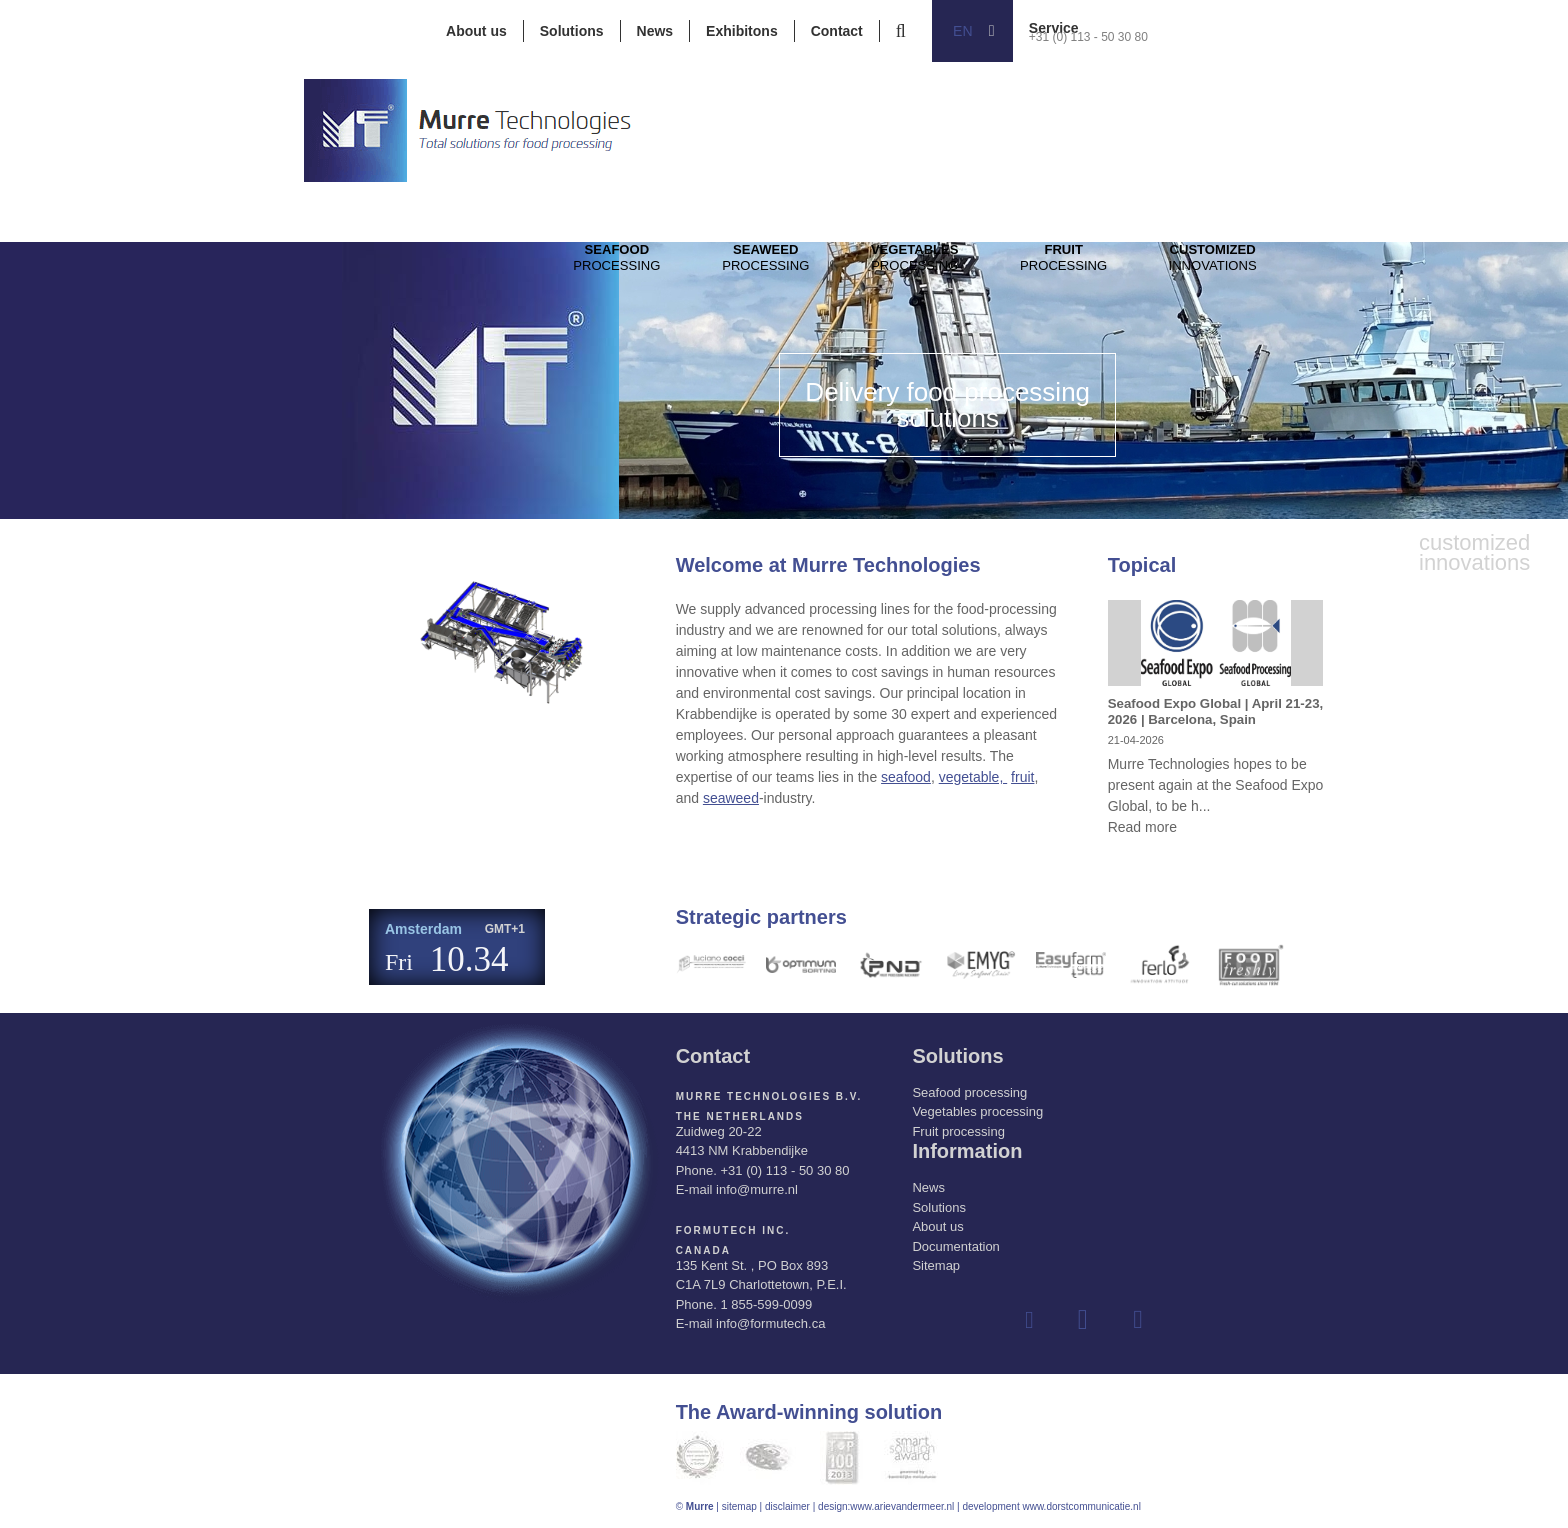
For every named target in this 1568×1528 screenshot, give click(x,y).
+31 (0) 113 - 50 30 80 (1088, 37)
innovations (1280, 271)
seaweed (731, 798)
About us (476, 31)
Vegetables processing (977, 1111)
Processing (624, 271)
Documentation (955, 1246)
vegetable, (973, 777)
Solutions (572, 31)
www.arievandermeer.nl (902, 1506)
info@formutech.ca (770, 1323)
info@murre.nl (757, 1189)
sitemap (739, 1506)
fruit (1022, 777)
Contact (837, 31)
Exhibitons (742, 31)
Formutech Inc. (733, 1230)
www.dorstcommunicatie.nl (1081, 1506)
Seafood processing (969, 1092)
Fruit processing (958, 1131)
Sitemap (936, 1265)
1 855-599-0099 (766, 1304)
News (655, 31)
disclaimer (787, 1506)
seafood (906, 777)
